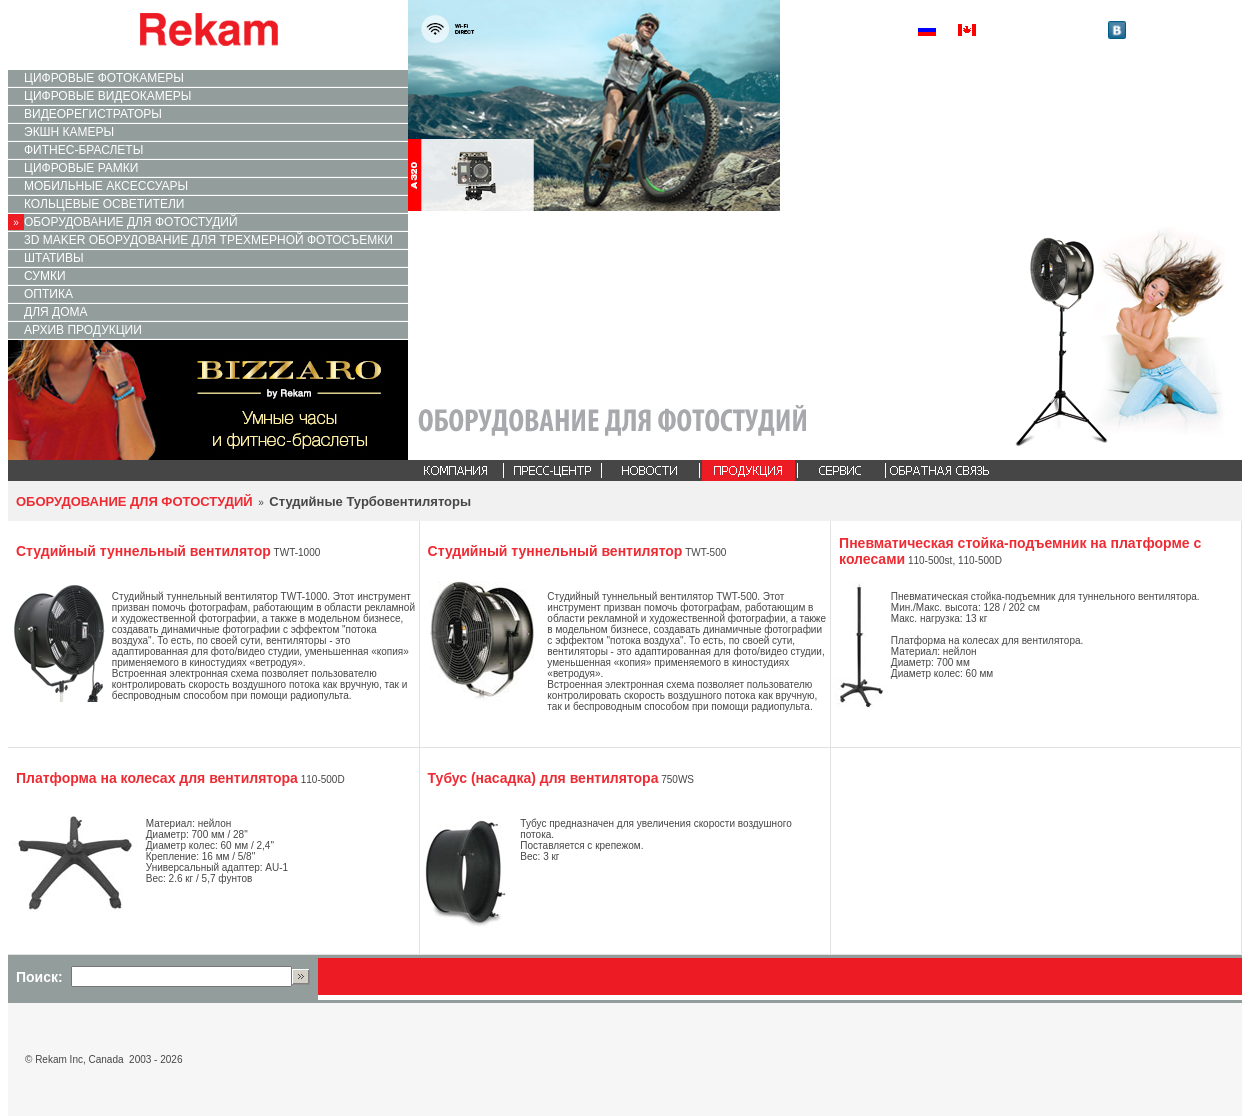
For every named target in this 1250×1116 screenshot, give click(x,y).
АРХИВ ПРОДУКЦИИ (83, 330)
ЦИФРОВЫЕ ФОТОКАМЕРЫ (104, 78)
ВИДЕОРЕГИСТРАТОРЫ (93, 114)
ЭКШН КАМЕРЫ (69, 132)
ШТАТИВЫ (54, 258)
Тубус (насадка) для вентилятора (543, 778)
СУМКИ (45, 276)
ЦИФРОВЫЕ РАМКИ (81, 168)
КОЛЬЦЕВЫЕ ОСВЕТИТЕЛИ (104, 204)
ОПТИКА (48, 294)
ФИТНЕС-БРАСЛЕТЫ (83, 150)
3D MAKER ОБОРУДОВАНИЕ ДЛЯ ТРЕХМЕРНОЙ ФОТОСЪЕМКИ (208, 240)
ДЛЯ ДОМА (55, 312)
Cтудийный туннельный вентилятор (143, 551)
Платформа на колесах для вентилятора (157, 778)
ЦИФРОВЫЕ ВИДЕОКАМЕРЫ (107, 96)
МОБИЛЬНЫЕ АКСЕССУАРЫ (106, 186)
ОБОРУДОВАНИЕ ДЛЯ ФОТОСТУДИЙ (131, 222)
